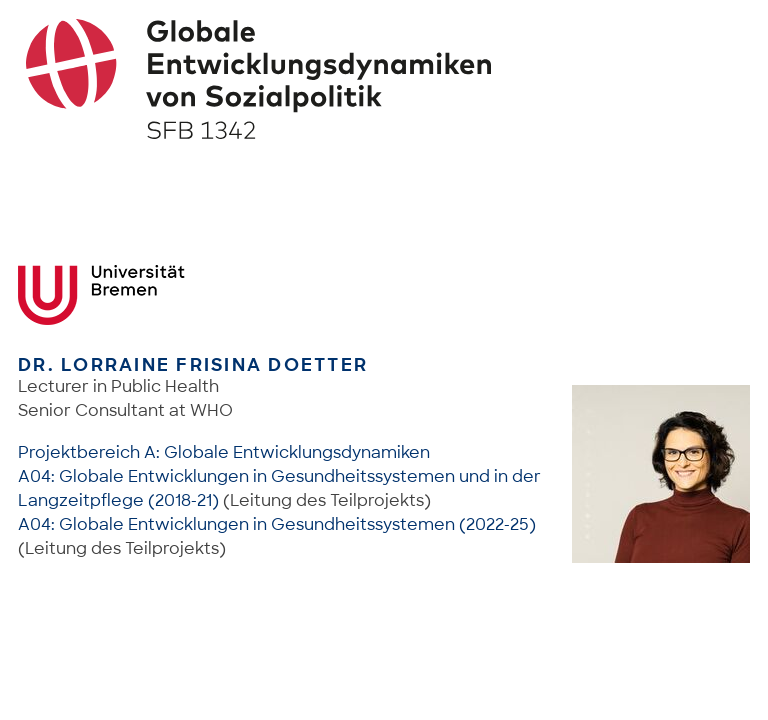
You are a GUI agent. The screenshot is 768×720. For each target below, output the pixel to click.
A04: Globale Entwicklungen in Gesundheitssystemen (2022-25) (277, 524)
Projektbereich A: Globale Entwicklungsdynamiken (224, 452)
